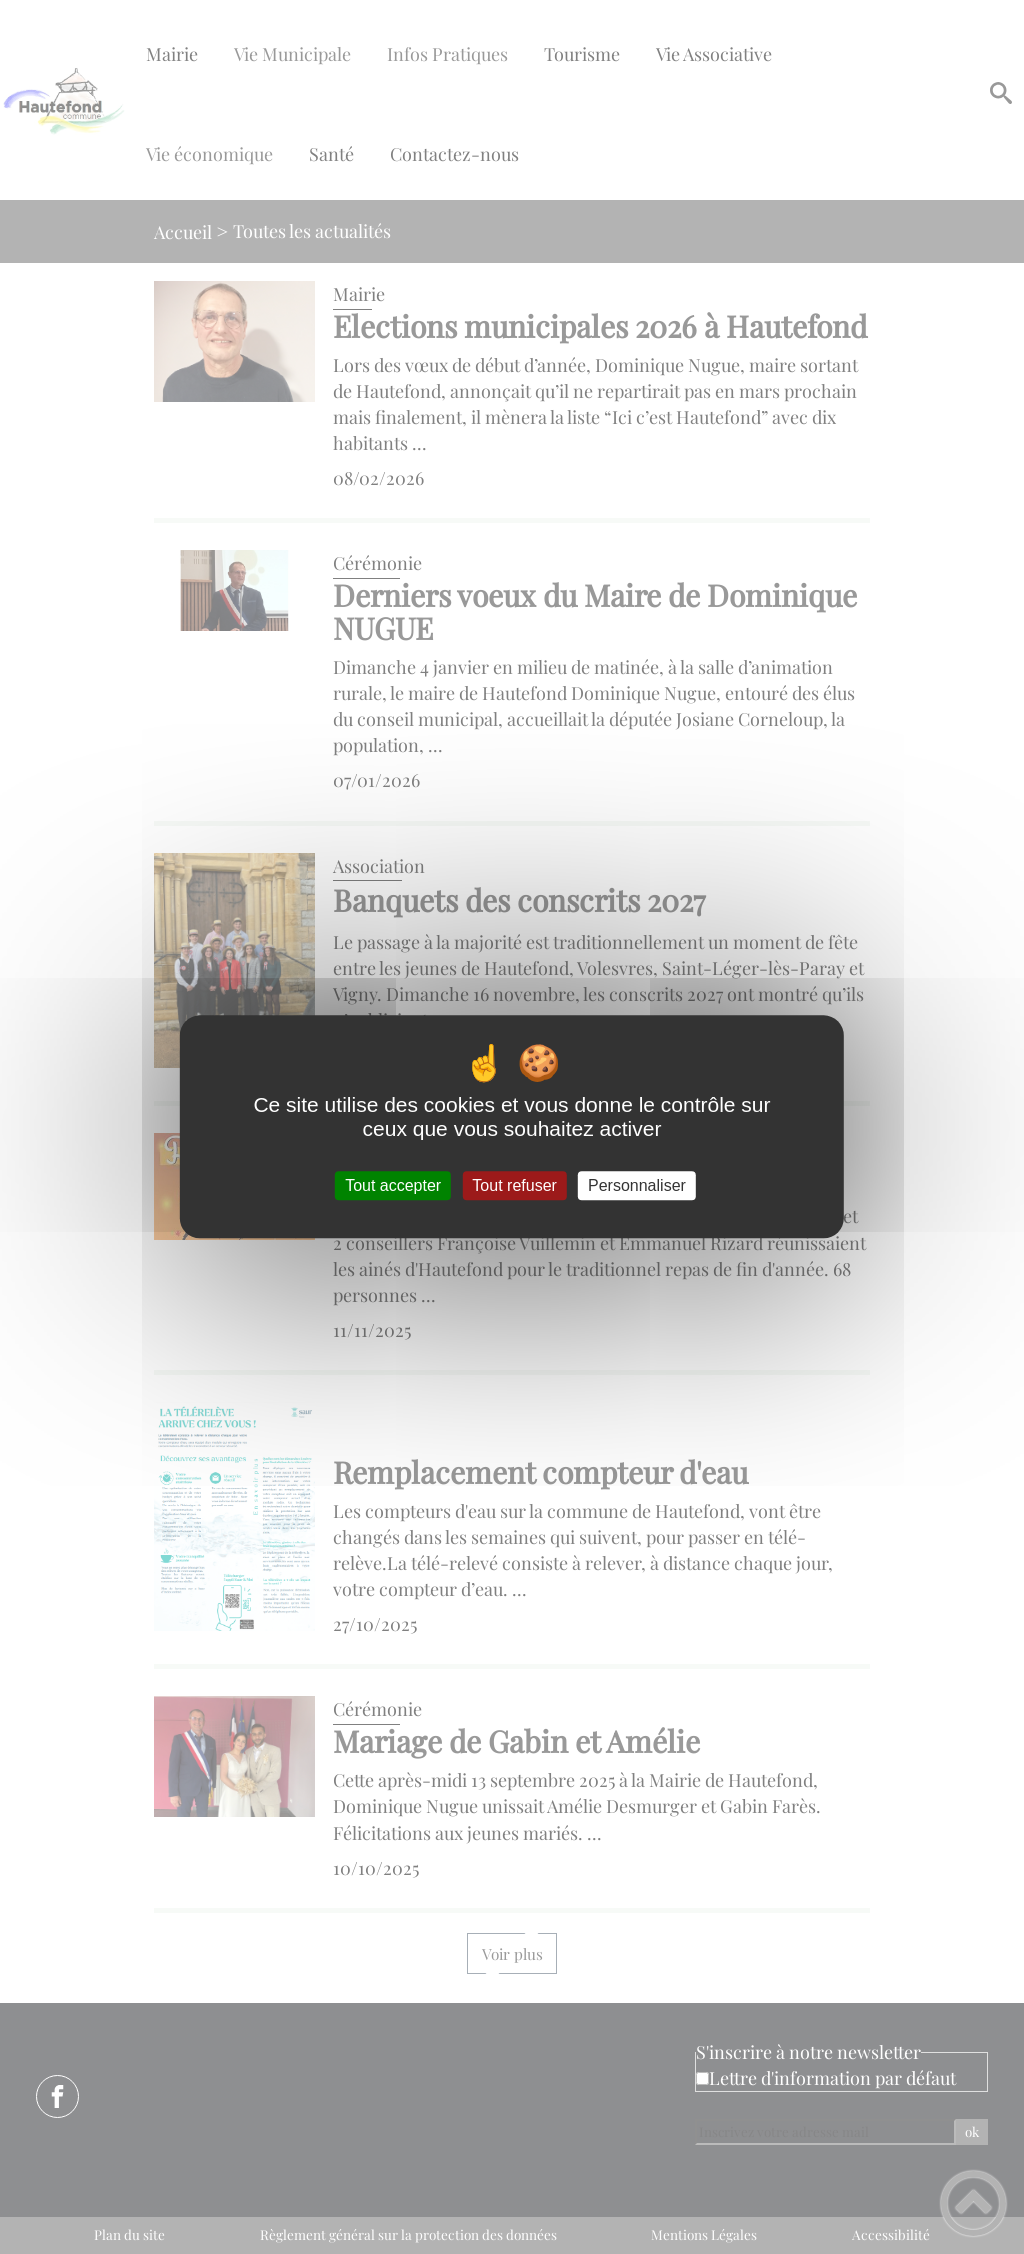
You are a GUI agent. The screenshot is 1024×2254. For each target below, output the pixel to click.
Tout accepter (393, 1185)
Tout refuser (514, 1185)
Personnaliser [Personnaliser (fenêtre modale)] (637, 1185)
